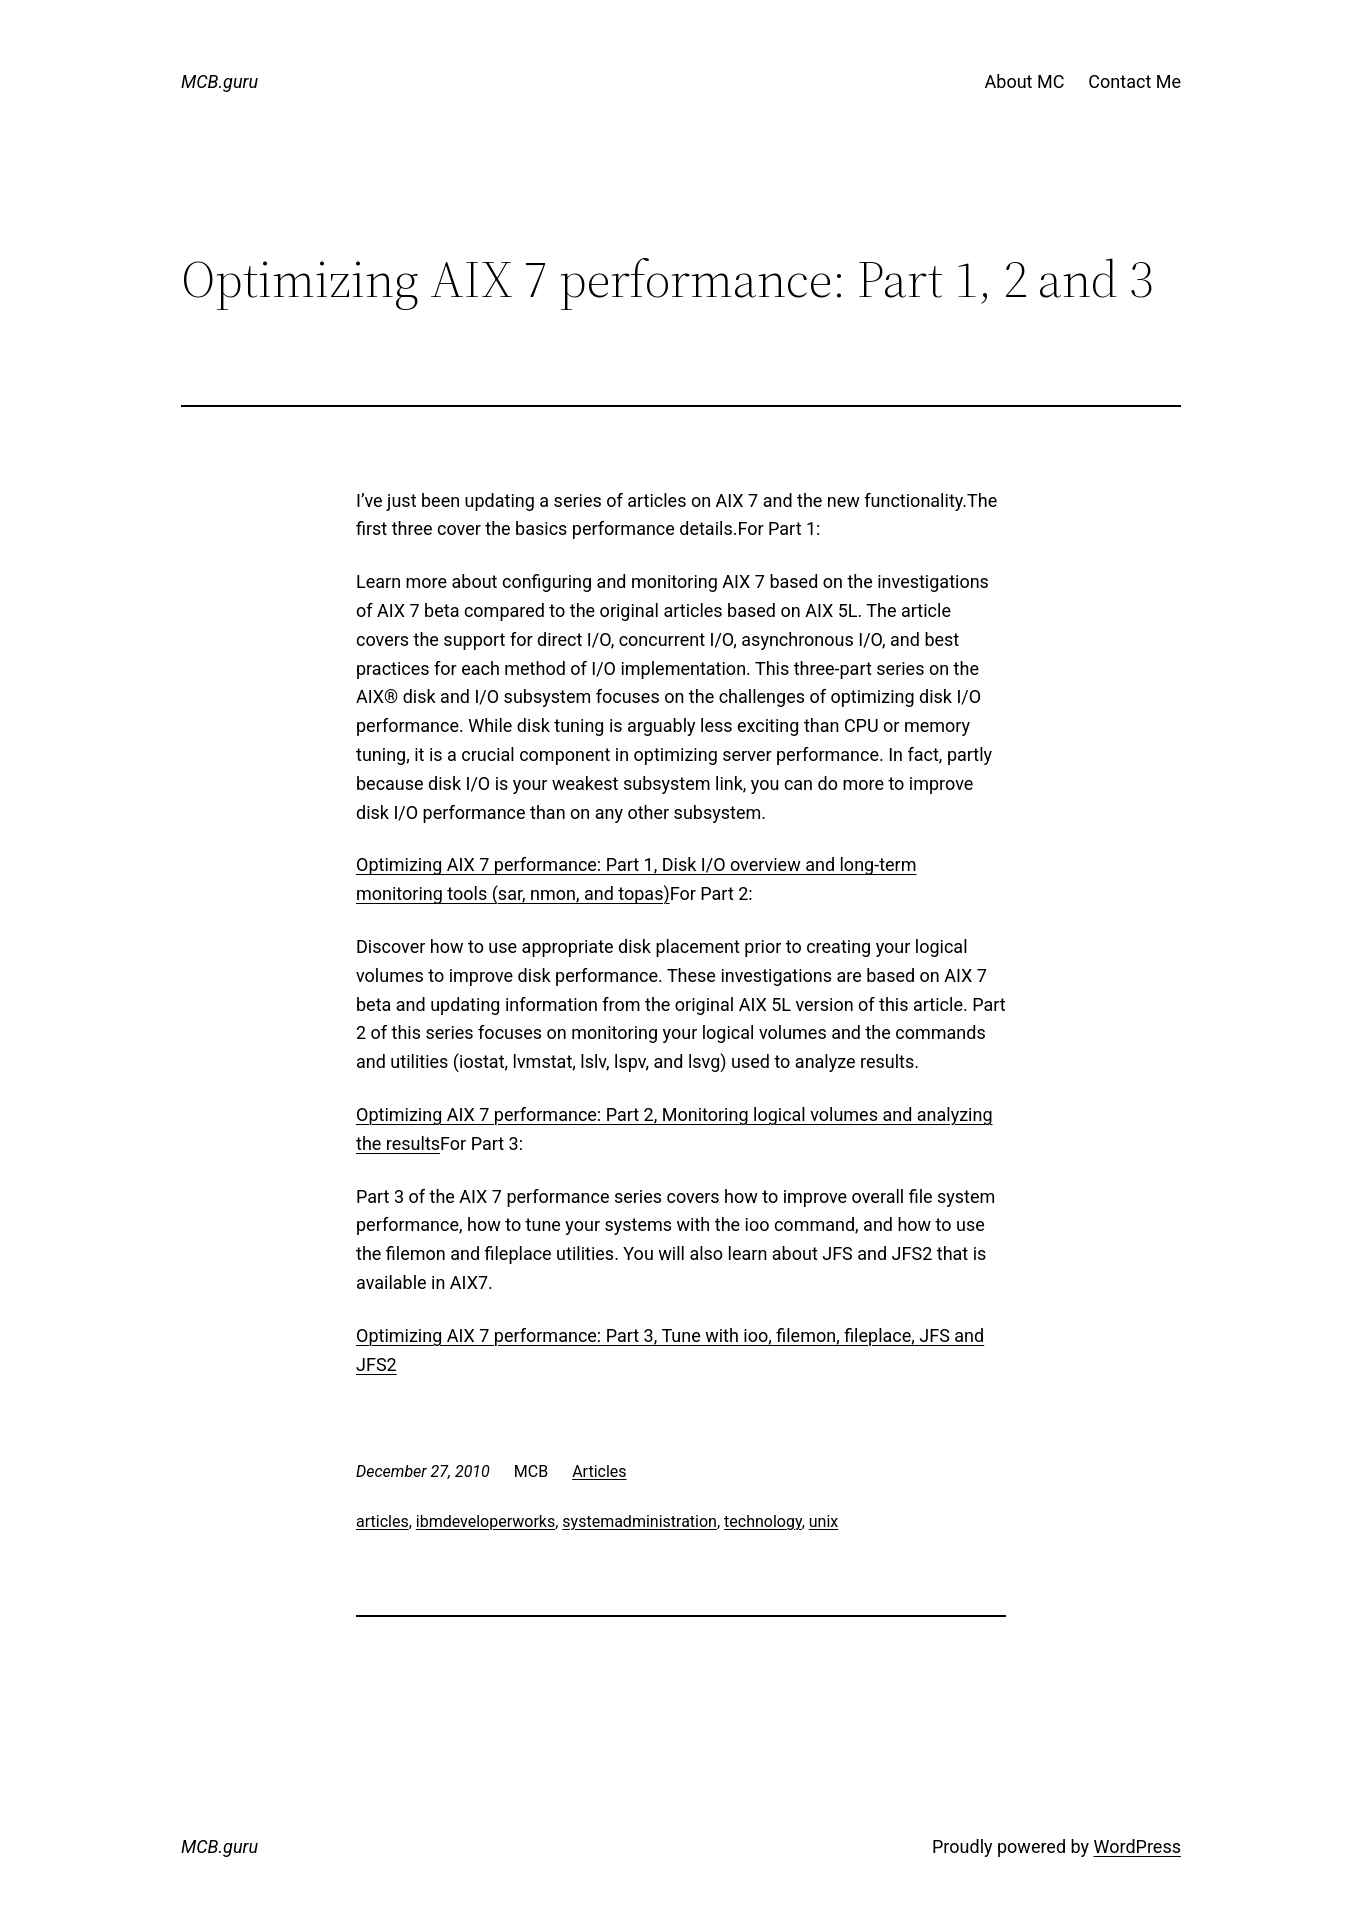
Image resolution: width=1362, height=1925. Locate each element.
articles (382, 1521)
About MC (1025, 81)
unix (823, 1521)
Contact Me (1134, 81)
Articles (599, 1471)
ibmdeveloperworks (485, 1521)
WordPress (1137, 1846)
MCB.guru (219, 81)
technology (763, 1521)
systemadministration (639, 1521)
